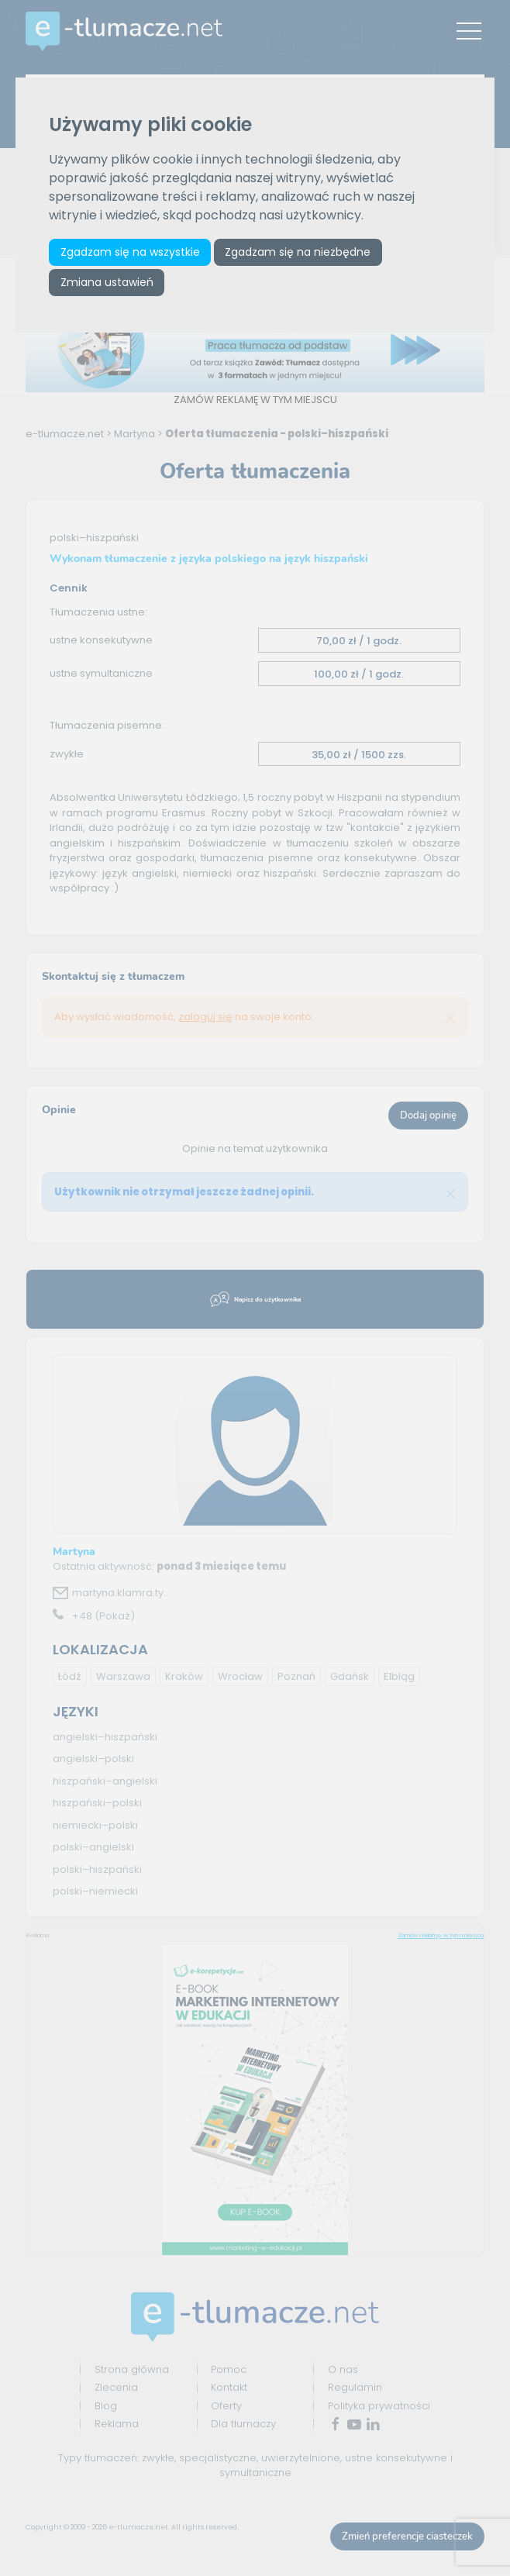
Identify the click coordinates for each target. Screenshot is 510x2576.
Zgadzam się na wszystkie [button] (130, 252)
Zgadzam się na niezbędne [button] (297, 252)
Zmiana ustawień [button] (106, 282)
